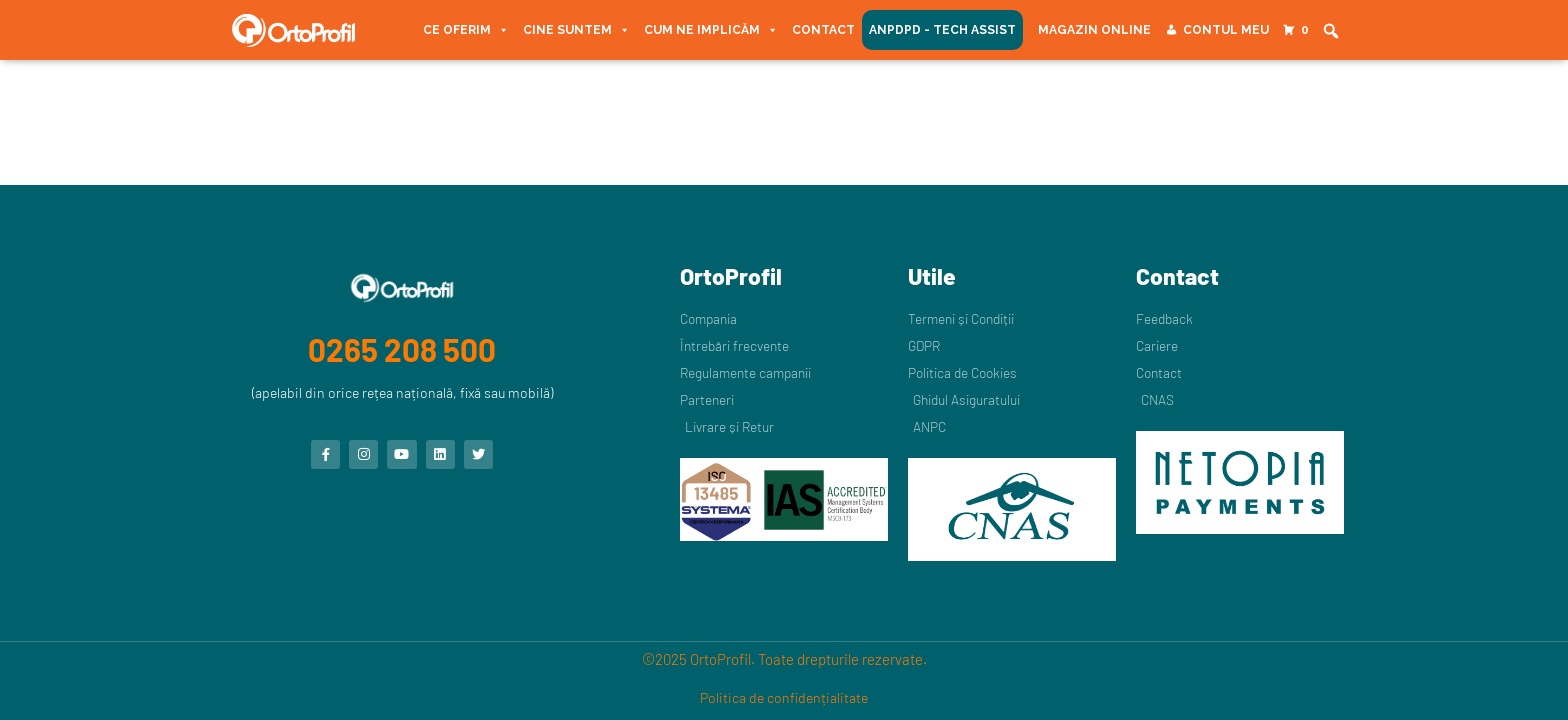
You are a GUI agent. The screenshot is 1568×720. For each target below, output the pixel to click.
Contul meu (1226, 30)
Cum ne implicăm (711, 30)
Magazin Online (1094, 30)
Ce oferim (466, 30)
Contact (823, 30)
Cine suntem (576, 30)
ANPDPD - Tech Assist (942, 30)
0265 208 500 (402, 345)
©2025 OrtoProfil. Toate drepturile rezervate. (784, 659)
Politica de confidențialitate (784, 697)
